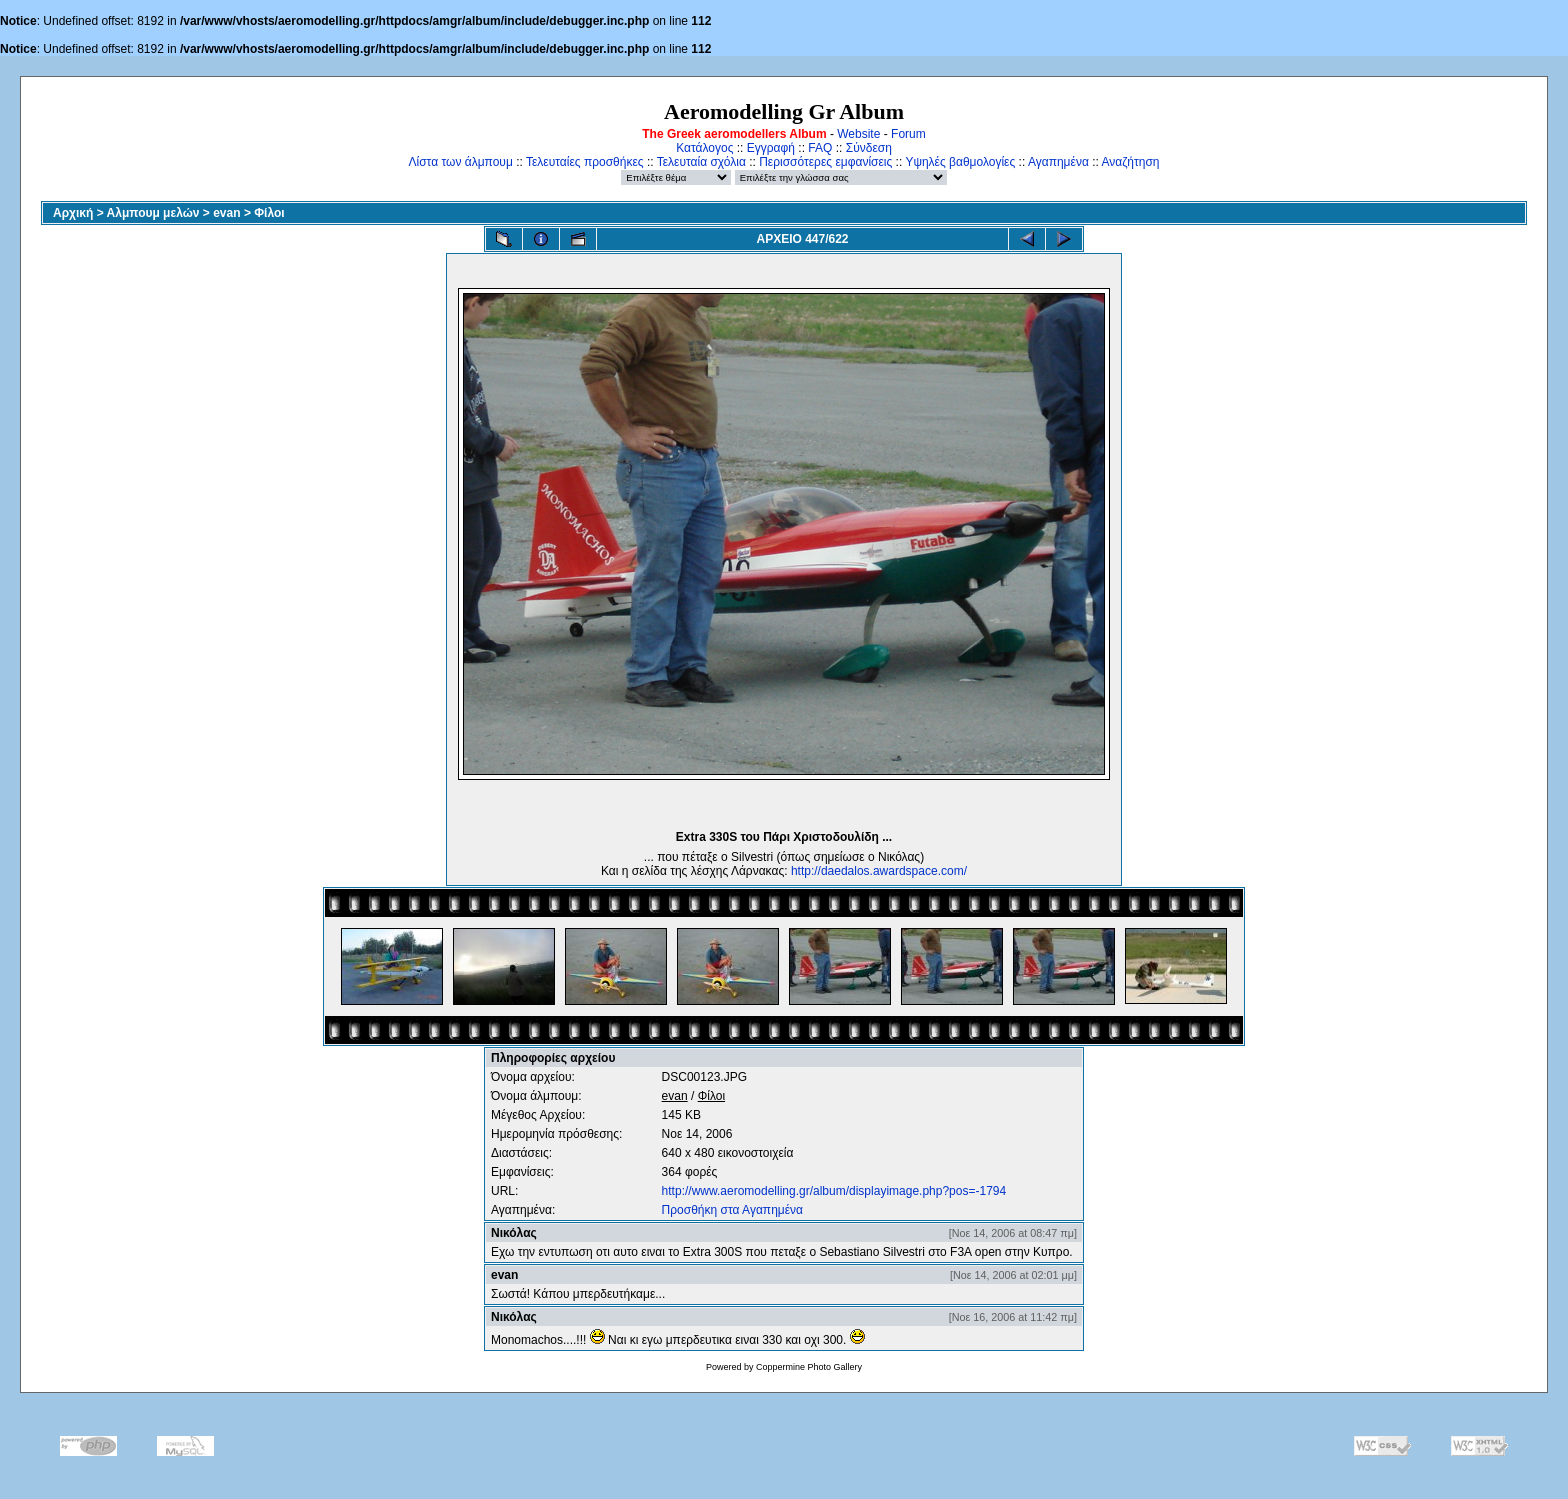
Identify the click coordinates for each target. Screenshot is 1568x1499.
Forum (908, 134)
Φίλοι (269, 213)
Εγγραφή (771, 148)
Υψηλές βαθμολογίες (960, 162)
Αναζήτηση (1131, 162)
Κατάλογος (704, 148)
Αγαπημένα (1058, 162)
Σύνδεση (869, 148)
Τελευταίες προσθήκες (585, 162)
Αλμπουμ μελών (153, 213)
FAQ (820, 148)
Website (858, 134)
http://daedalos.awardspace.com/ (879, 871)
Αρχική (73, 213)
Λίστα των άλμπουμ (461, 162)
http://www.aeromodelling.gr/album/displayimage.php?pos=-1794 (834, 1191)
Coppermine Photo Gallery (809, 1367)
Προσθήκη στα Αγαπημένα (732, 1210)
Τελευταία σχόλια (701, 162)
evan (226, 213)
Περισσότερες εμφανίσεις (825, 162)
